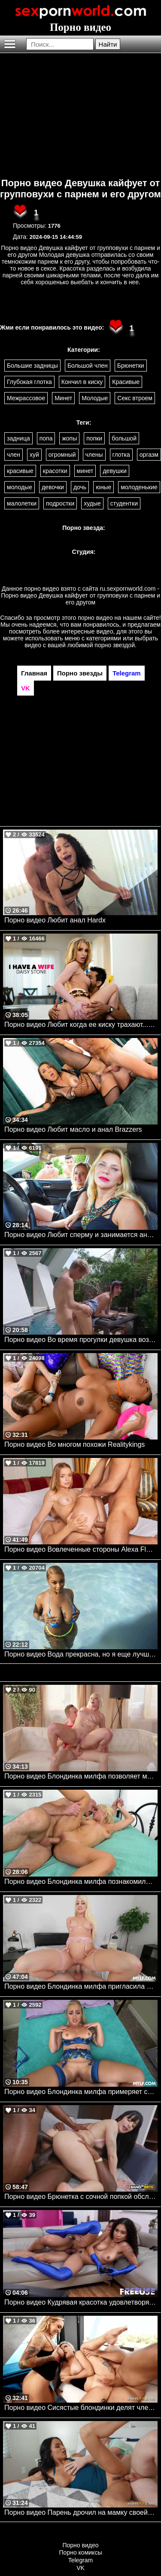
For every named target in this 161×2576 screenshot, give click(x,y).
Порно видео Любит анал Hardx (55, 920)
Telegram (80, 2560)
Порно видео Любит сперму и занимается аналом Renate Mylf (81, 1234)
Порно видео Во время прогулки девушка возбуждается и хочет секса (81, 1339)
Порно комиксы (80, 2552)
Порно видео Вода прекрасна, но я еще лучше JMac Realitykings (81, 1654)
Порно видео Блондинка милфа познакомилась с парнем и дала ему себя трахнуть (81, 1881)
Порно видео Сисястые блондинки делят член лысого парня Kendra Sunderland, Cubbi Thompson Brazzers (81, 2407)
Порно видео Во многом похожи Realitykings (74, 1444)
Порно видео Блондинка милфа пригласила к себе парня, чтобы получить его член (81, 1986)
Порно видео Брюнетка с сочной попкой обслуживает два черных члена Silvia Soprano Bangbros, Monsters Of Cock (81, 2196)
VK (80, 2567)
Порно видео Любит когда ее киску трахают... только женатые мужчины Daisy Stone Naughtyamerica (81, 1024)
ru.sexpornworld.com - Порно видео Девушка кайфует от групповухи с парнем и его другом (80, 595)
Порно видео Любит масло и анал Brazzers (73, 1129)
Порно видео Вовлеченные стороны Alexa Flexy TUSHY (81, 1549)
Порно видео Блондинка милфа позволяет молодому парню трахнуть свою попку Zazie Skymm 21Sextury (81, 1776)
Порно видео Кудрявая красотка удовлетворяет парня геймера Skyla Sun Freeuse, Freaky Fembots (81, 2302)
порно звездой (114, 645)
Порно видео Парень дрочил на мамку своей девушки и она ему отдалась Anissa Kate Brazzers (81, 2512)
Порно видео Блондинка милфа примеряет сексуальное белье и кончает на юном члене (81, 2091)
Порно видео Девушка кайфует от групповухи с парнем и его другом (80, 188)
